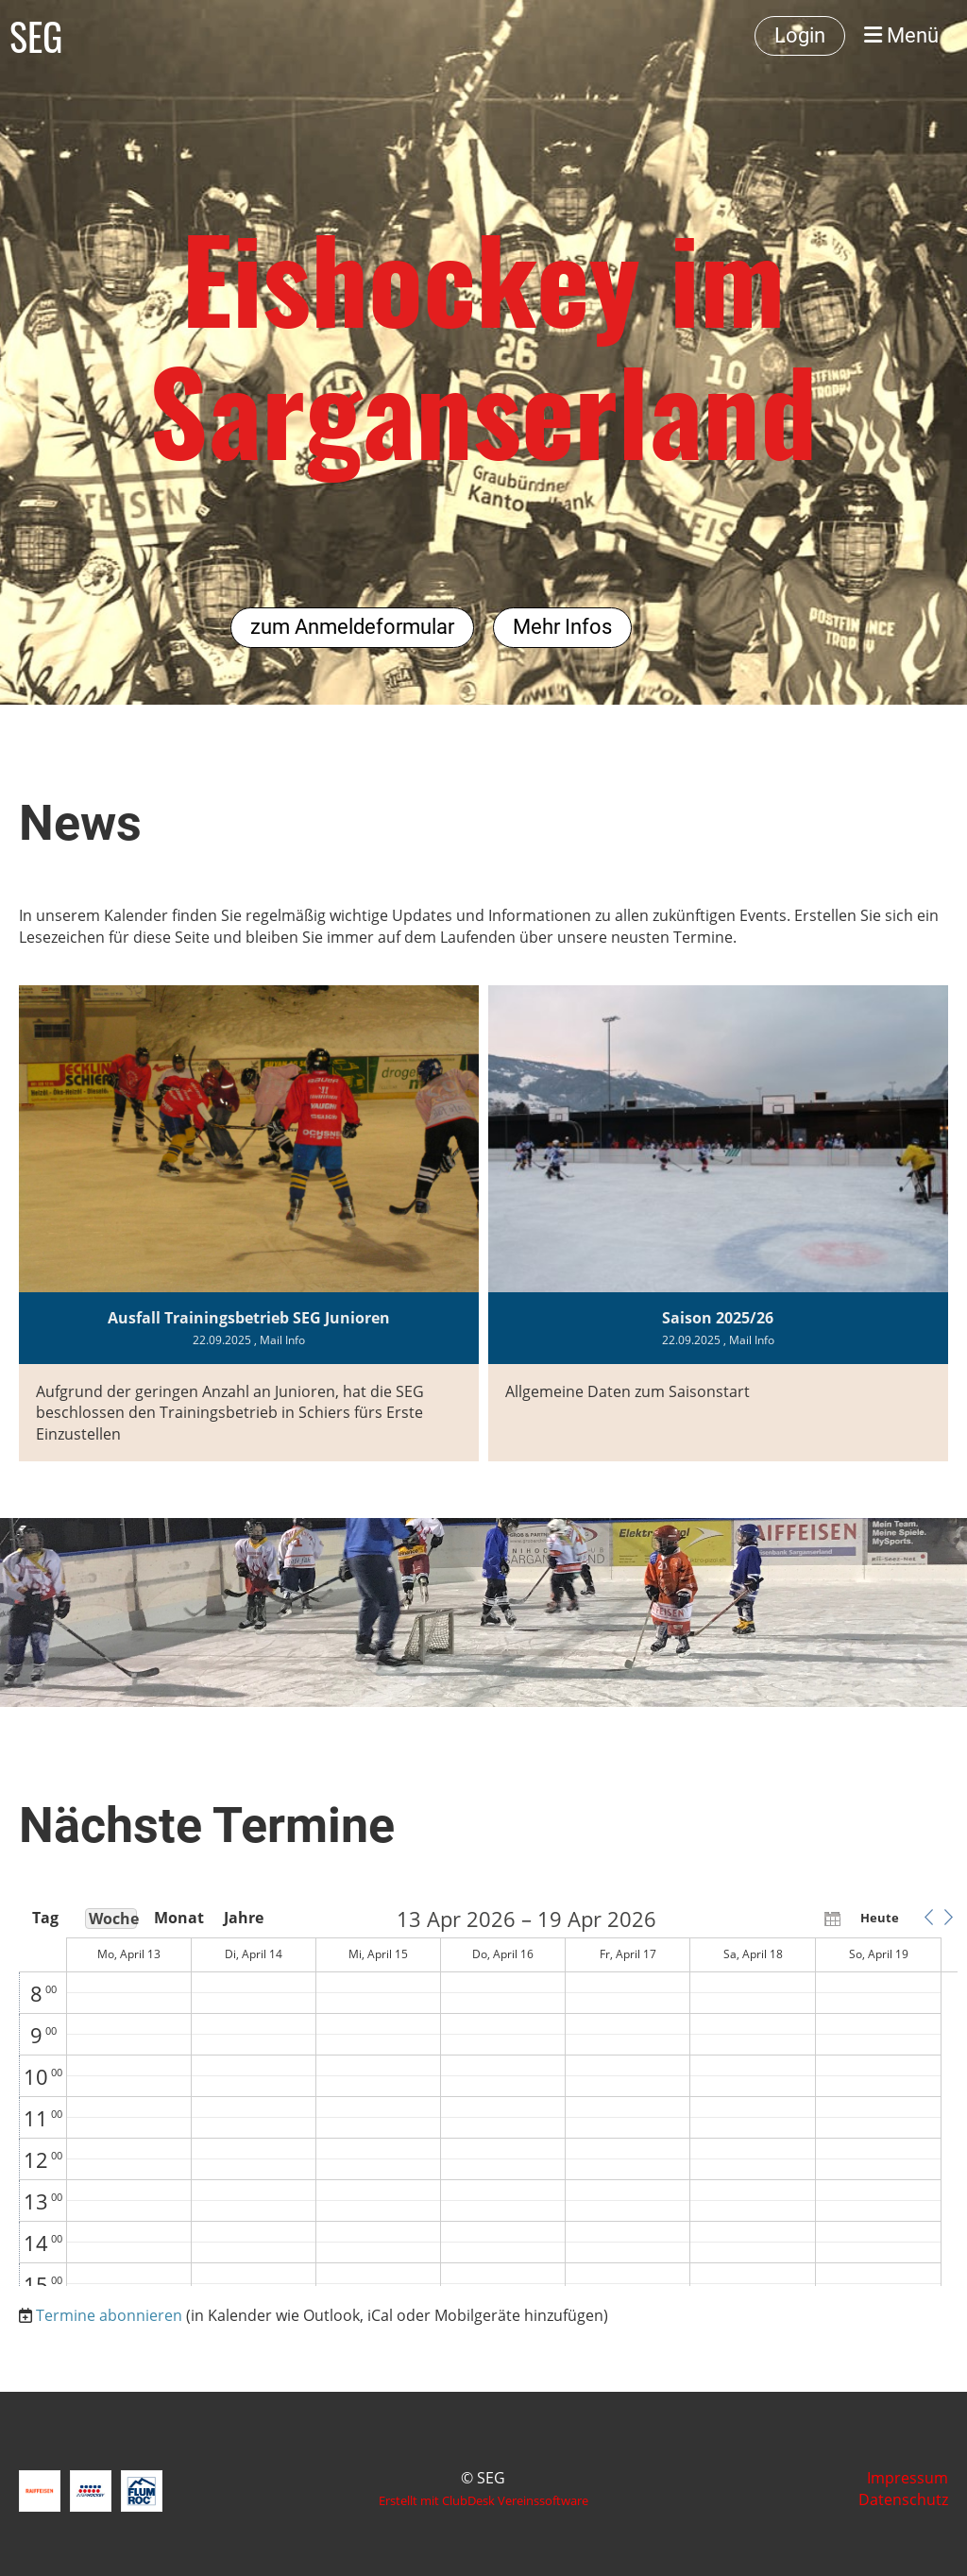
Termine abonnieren (109, 2315)
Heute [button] (879, 1917)
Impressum (907, 2477)
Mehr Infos (562, 627)
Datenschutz (903, 2499)
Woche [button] (113, 1918)
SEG (35, 35)
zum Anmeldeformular (352, 627)
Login (799, 35)
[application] (488, 2097)
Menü (901, 35)
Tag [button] (45, 1917)
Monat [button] (177, 1917)
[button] (928, 1917)
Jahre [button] (243, 1917)
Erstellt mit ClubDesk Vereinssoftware (483, 2500)
